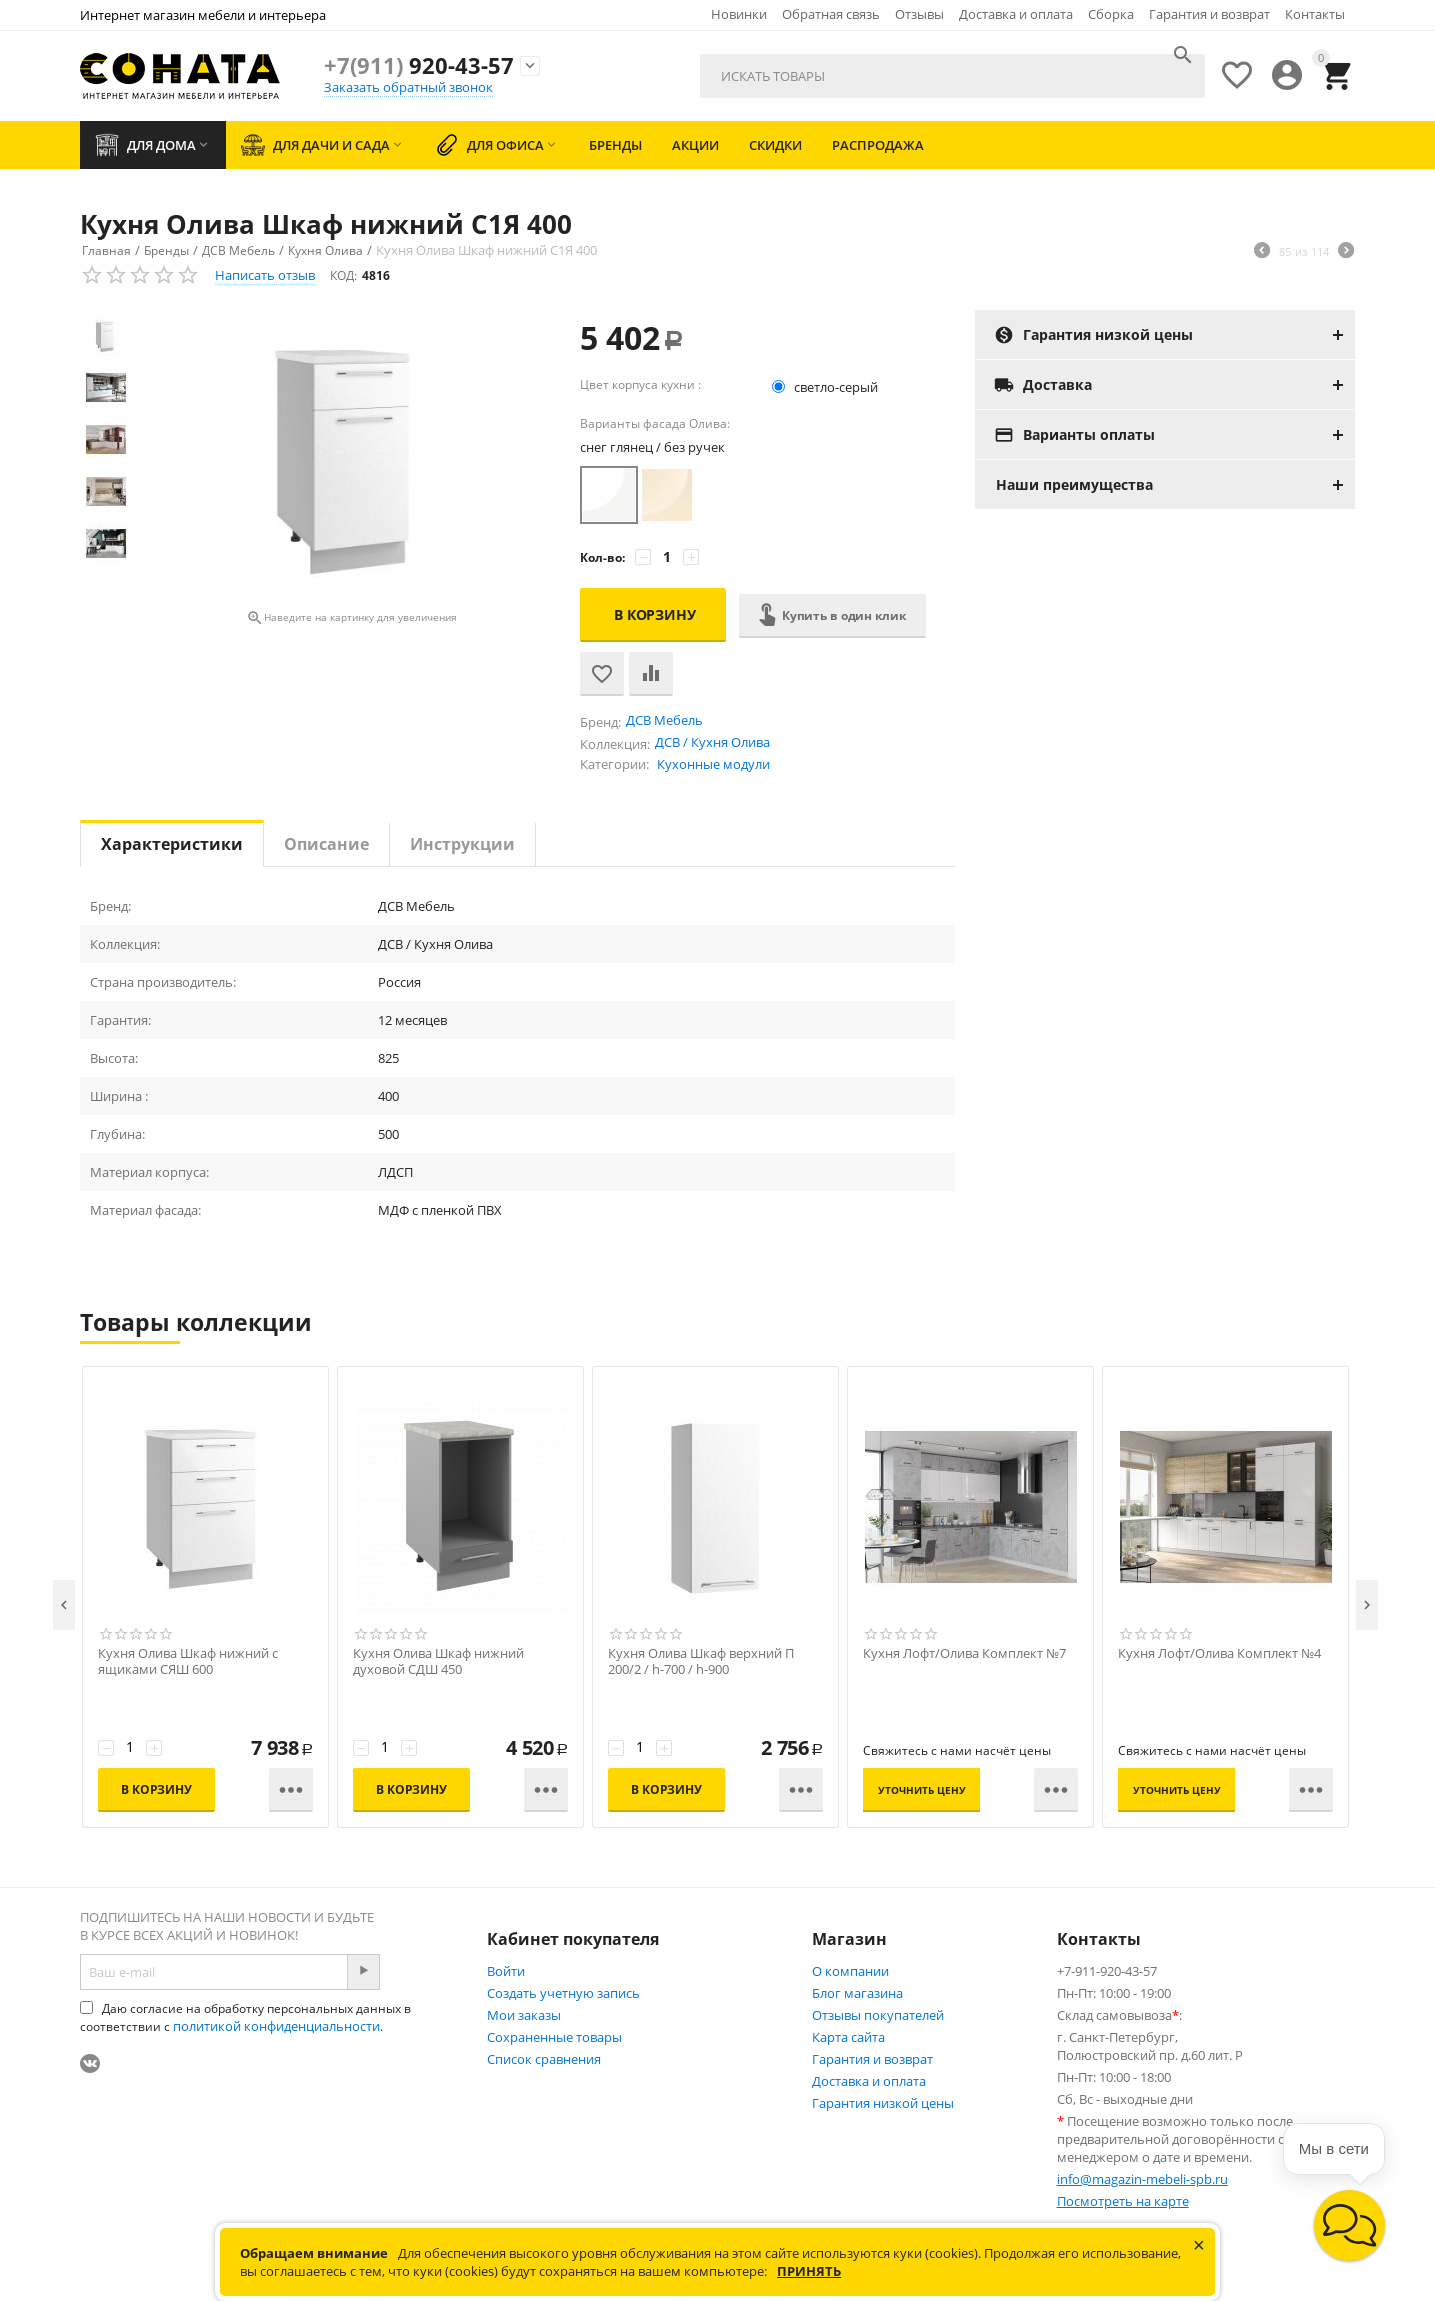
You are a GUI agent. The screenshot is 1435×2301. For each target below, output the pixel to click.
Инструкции (462, 844)
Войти (506, 1971)
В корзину (655, 614)
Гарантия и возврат (1209, 14)
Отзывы (919, 14)
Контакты (1315, 14)
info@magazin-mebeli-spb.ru (1142, 2179)
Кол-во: (602, 557)
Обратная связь (831, 14)
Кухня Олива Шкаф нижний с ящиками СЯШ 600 (188, 1662)
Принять (809, 2271)
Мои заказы (524, 2015)
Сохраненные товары (554, 2037)
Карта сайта (848, 2037)
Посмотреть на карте (1123, 2201)
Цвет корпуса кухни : (640, 384)
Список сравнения (544, 2059)
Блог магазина (857, 1993)
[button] (1349, 2225)
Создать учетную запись (563, 1993)
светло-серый (826, 387)
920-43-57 (419, 65)
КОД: (343, 275)
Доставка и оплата (1016, 14)
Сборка (1111, 14)
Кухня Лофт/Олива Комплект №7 (964, 1653)
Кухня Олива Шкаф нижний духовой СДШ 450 (438, 1662)
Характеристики (172, 844)
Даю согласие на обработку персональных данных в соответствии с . (245, 2017)
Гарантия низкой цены (883, 2103)
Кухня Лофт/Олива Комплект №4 (1219, 1653)
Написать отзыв (265, 275)
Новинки (739, 14)
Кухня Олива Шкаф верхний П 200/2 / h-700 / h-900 (701, 1662)
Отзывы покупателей (878, 2015)
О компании (850, 1971)
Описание (326, 844)
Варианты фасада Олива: (655, 423)
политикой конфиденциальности (276, 2026)
